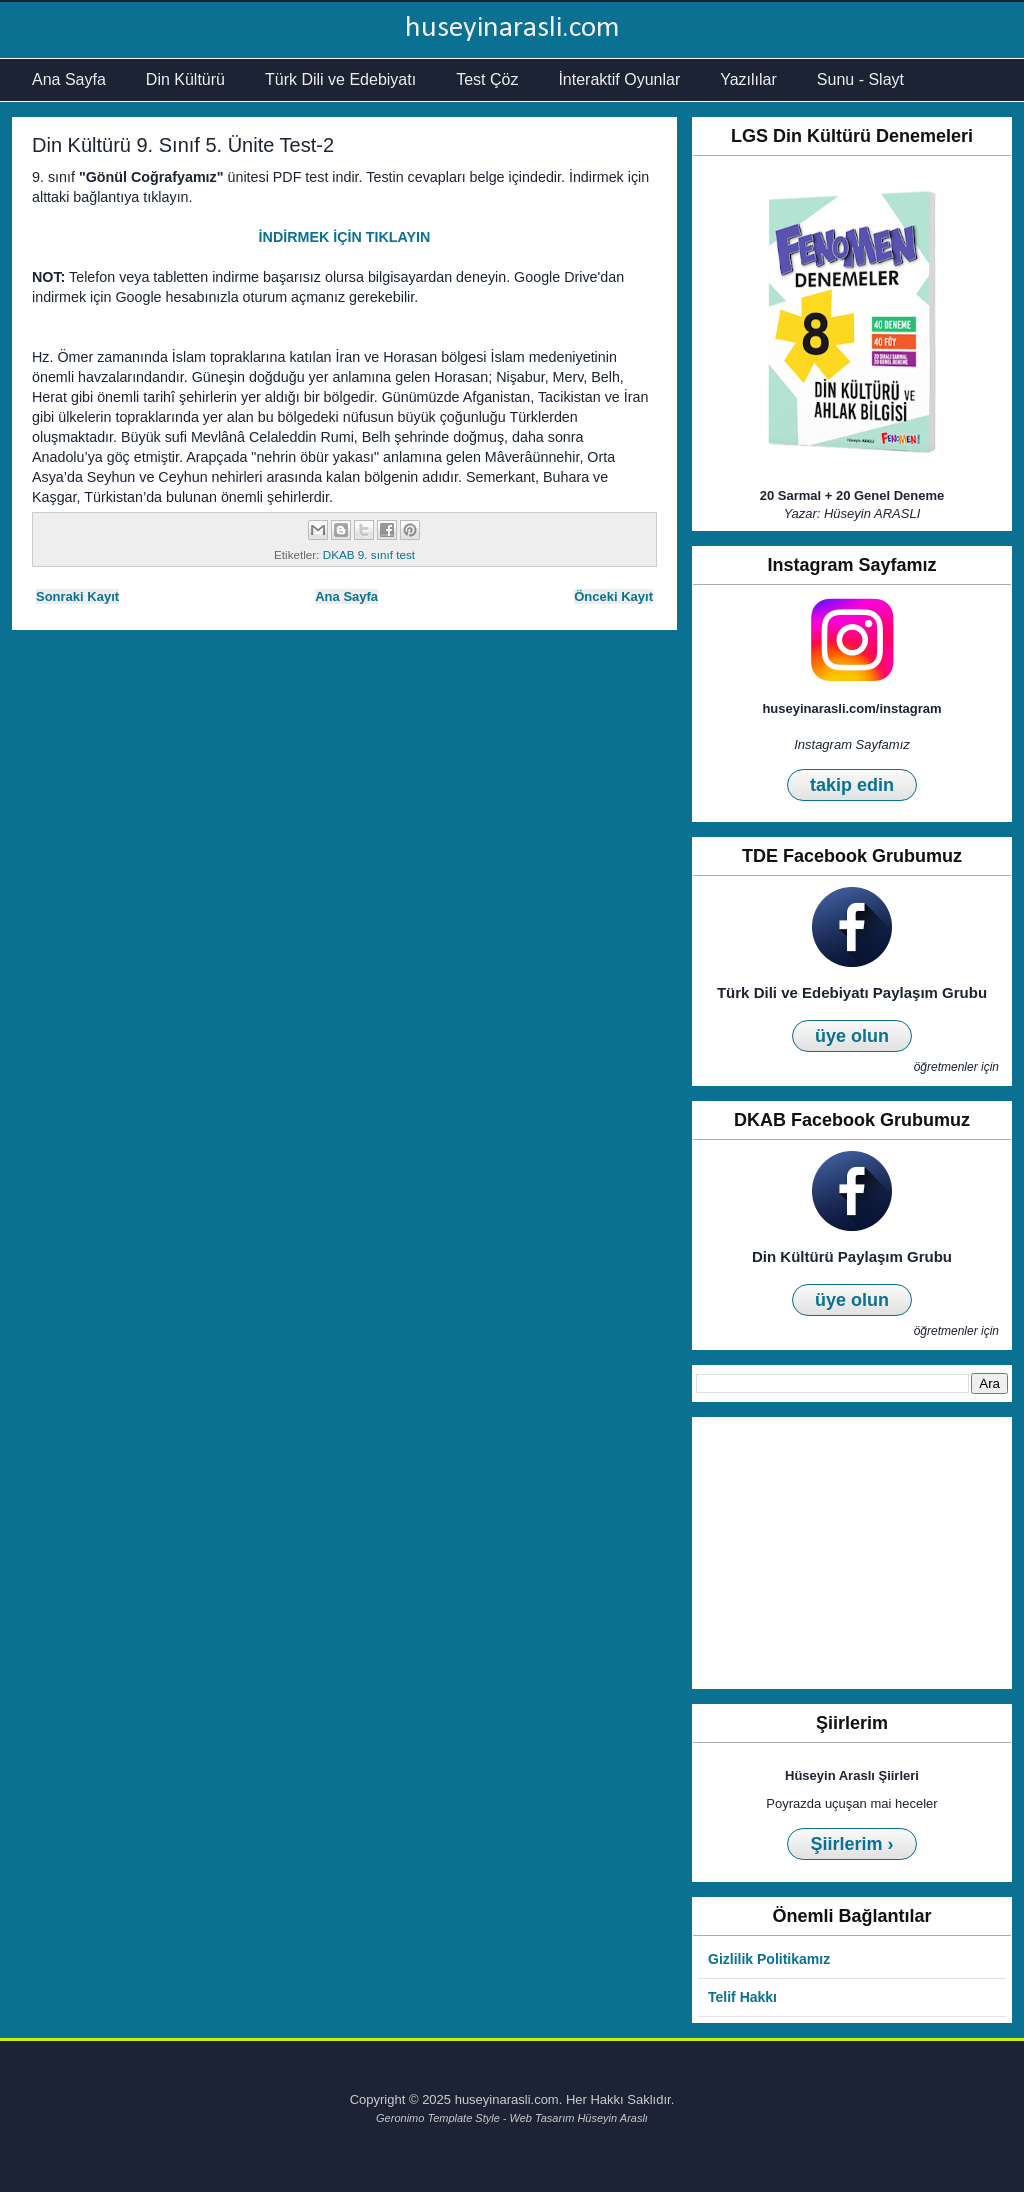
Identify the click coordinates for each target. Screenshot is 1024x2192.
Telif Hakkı (742, 1997)
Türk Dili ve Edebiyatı (340, 79)
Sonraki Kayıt (77, 596)
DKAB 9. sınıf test (369, 554)
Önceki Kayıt (613, 596)
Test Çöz (487, 79)
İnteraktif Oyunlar (619, 79)
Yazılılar (748, 79)
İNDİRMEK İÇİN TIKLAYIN (345, 237)
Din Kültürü (185, 79)
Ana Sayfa (69, 79)
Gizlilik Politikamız (769, 1959)
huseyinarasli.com (512, 28)
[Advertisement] (852, 1553)
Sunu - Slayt (860, 79)
